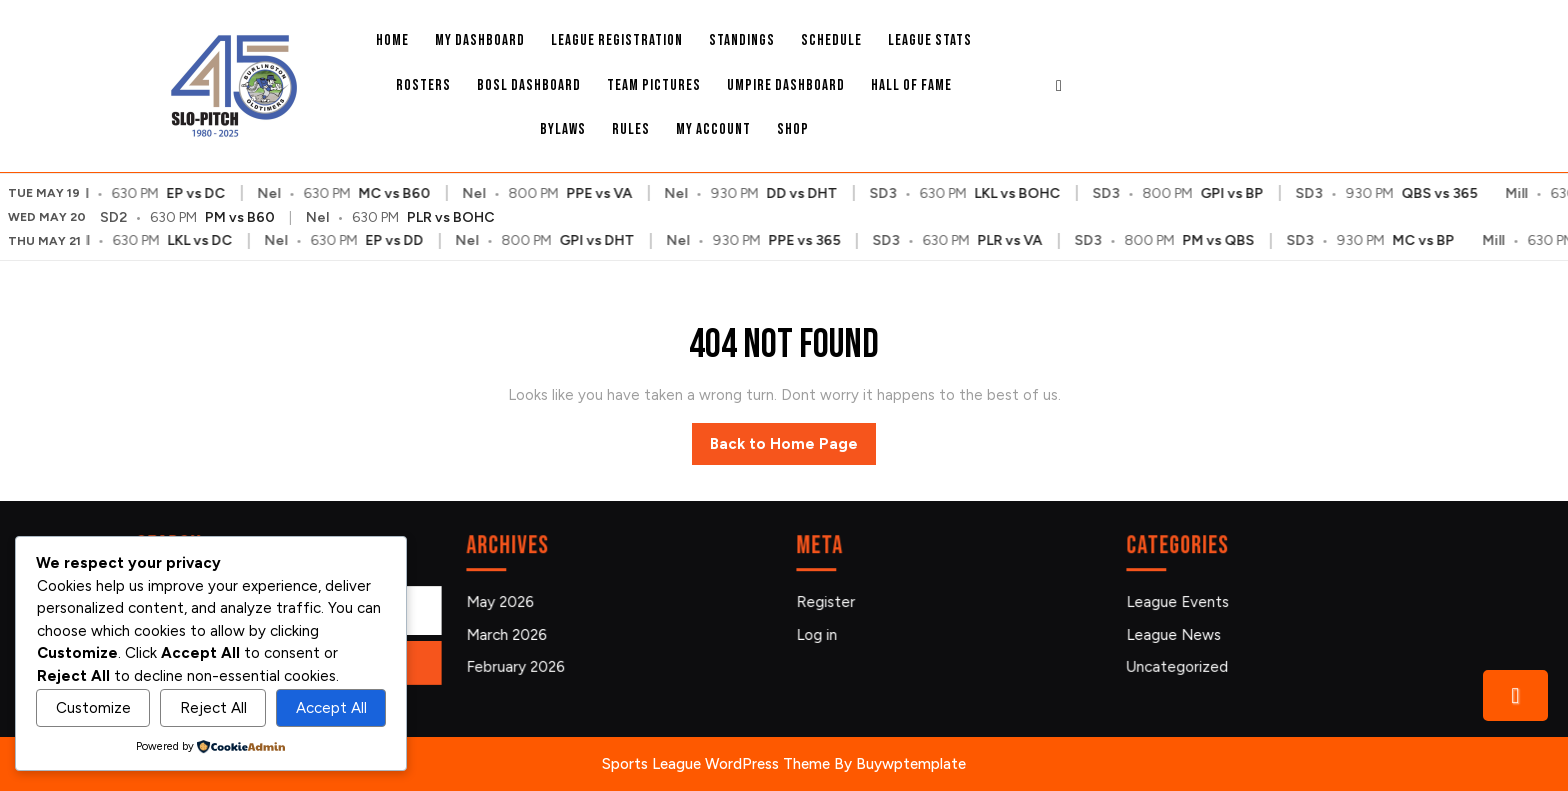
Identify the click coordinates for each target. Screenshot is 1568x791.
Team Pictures (654, 85)
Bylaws (563, 129)
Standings (742, 40)
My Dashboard (480, 40)
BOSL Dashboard (529, 85)
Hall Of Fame (911, 85)
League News (1178, 633)
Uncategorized (1181, 664)
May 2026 (505, 602)
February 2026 (520, 664)
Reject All (213, 708)
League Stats (930, 40)
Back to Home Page (793, 449)
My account (713, 129)
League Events (1182, 602)
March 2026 (511, 633)
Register (831, 602)
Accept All (331, 708)
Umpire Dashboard (786, 85)
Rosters (423, 85)
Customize (93, 708)
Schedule (831, 40)
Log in (822, 633)
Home (392, 40)
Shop (793, 129)
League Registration (617, 40)
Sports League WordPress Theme (716, 764)
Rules (631, 129)
